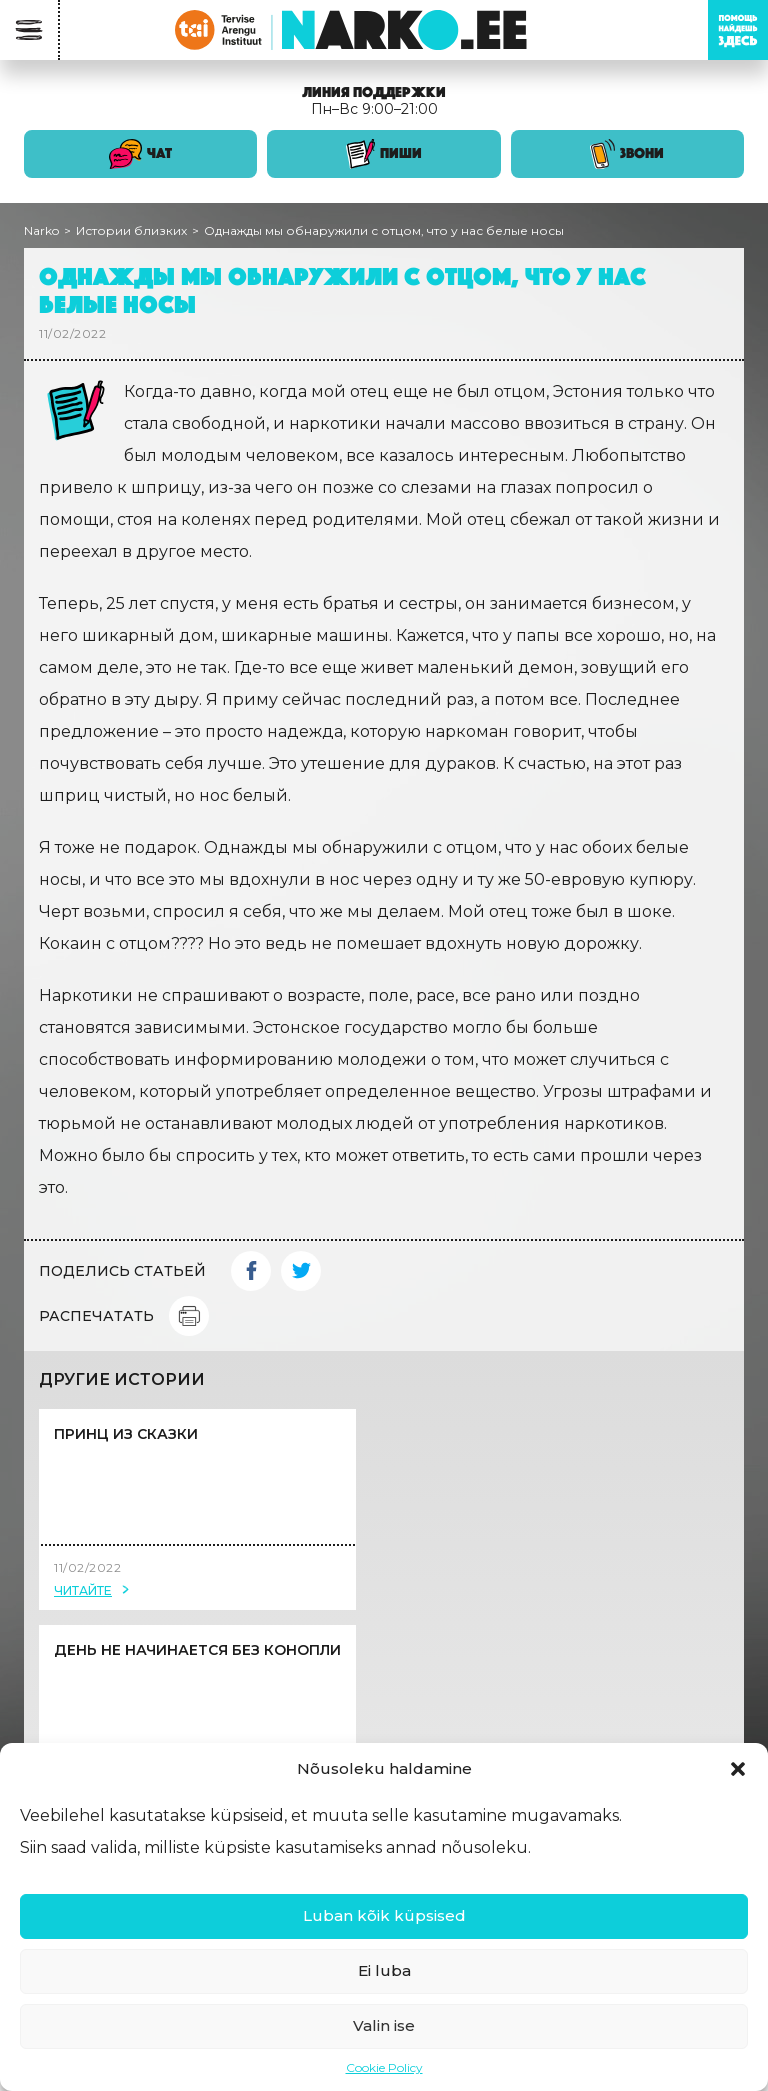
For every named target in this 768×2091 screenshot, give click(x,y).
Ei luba (384, 1970)
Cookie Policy (384, 2067)
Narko (41, 230)
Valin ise (384, 2025)
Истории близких (131, 230)
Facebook (251, 1271)
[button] (738, 1769)
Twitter (301, 1271)
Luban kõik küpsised (384, 1915)
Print (189, 1316)
